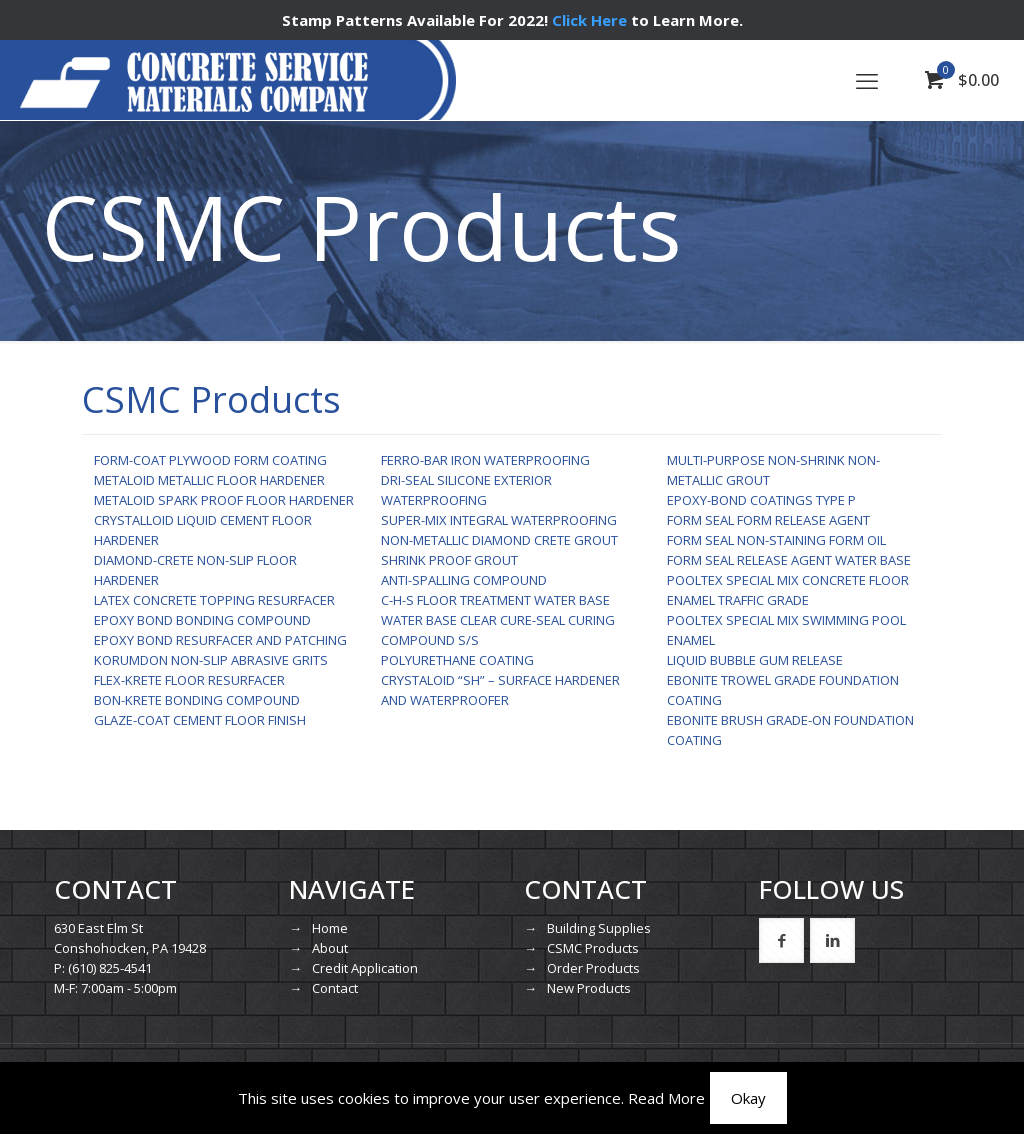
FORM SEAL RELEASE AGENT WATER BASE (789, 560)
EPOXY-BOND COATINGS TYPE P (761, 500)
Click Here (589, 20)
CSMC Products (593, 948)
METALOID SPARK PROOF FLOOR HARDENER (224, 500)
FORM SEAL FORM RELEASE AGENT (768, 520)
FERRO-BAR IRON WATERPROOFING (485, 460)
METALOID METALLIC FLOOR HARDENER (209, 480)
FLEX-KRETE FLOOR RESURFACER (189, 680)
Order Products (593, 968)
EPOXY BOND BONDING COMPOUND (202, 620)
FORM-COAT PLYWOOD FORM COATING (210, 460)
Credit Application (365, 968)
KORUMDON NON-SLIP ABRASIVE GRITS (211, 660)
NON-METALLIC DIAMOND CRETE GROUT (499, 540)
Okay (748, 1098)
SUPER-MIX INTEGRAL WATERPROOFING (499, 520)
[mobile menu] (867, 80)
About (330, 948)
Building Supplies (599, 928)
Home (330, 928)
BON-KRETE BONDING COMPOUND (197, 700)
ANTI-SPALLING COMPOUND (464, 580)
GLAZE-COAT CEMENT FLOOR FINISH (200, 720)
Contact (335, 988)
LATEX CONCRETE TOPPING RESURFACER (214, 600)
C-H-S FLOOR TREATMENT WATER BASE (495, 600)
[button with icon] (781, 940)
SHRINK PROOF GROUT (449, 560)
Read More (666, 1098)
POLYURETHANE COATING (457, 660)
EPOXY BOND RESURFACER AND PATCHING (220, 640)
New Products (589, 988)
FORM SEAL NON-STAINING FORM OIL (776, 540)
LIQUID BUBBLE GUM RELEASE (755, 660)
